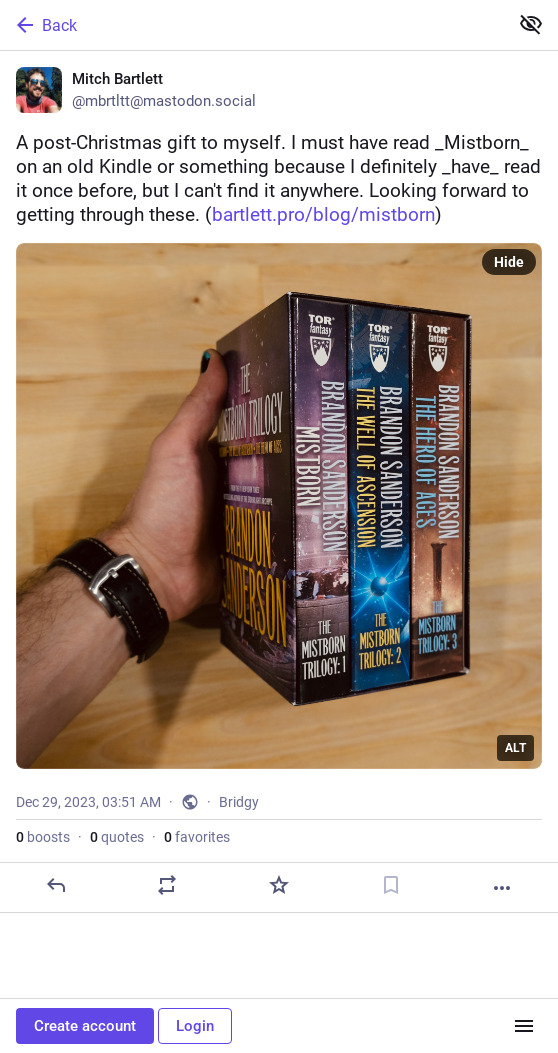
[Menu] (524, 1026)
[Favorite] (279, 885)
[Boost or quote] (167, 885)
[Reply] (56, 885)
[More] (502, 888)
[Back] (252, 25)
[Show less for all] (531, 24)
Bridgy (239, 802)
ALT (515, 748)
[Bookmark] (391, 885)
